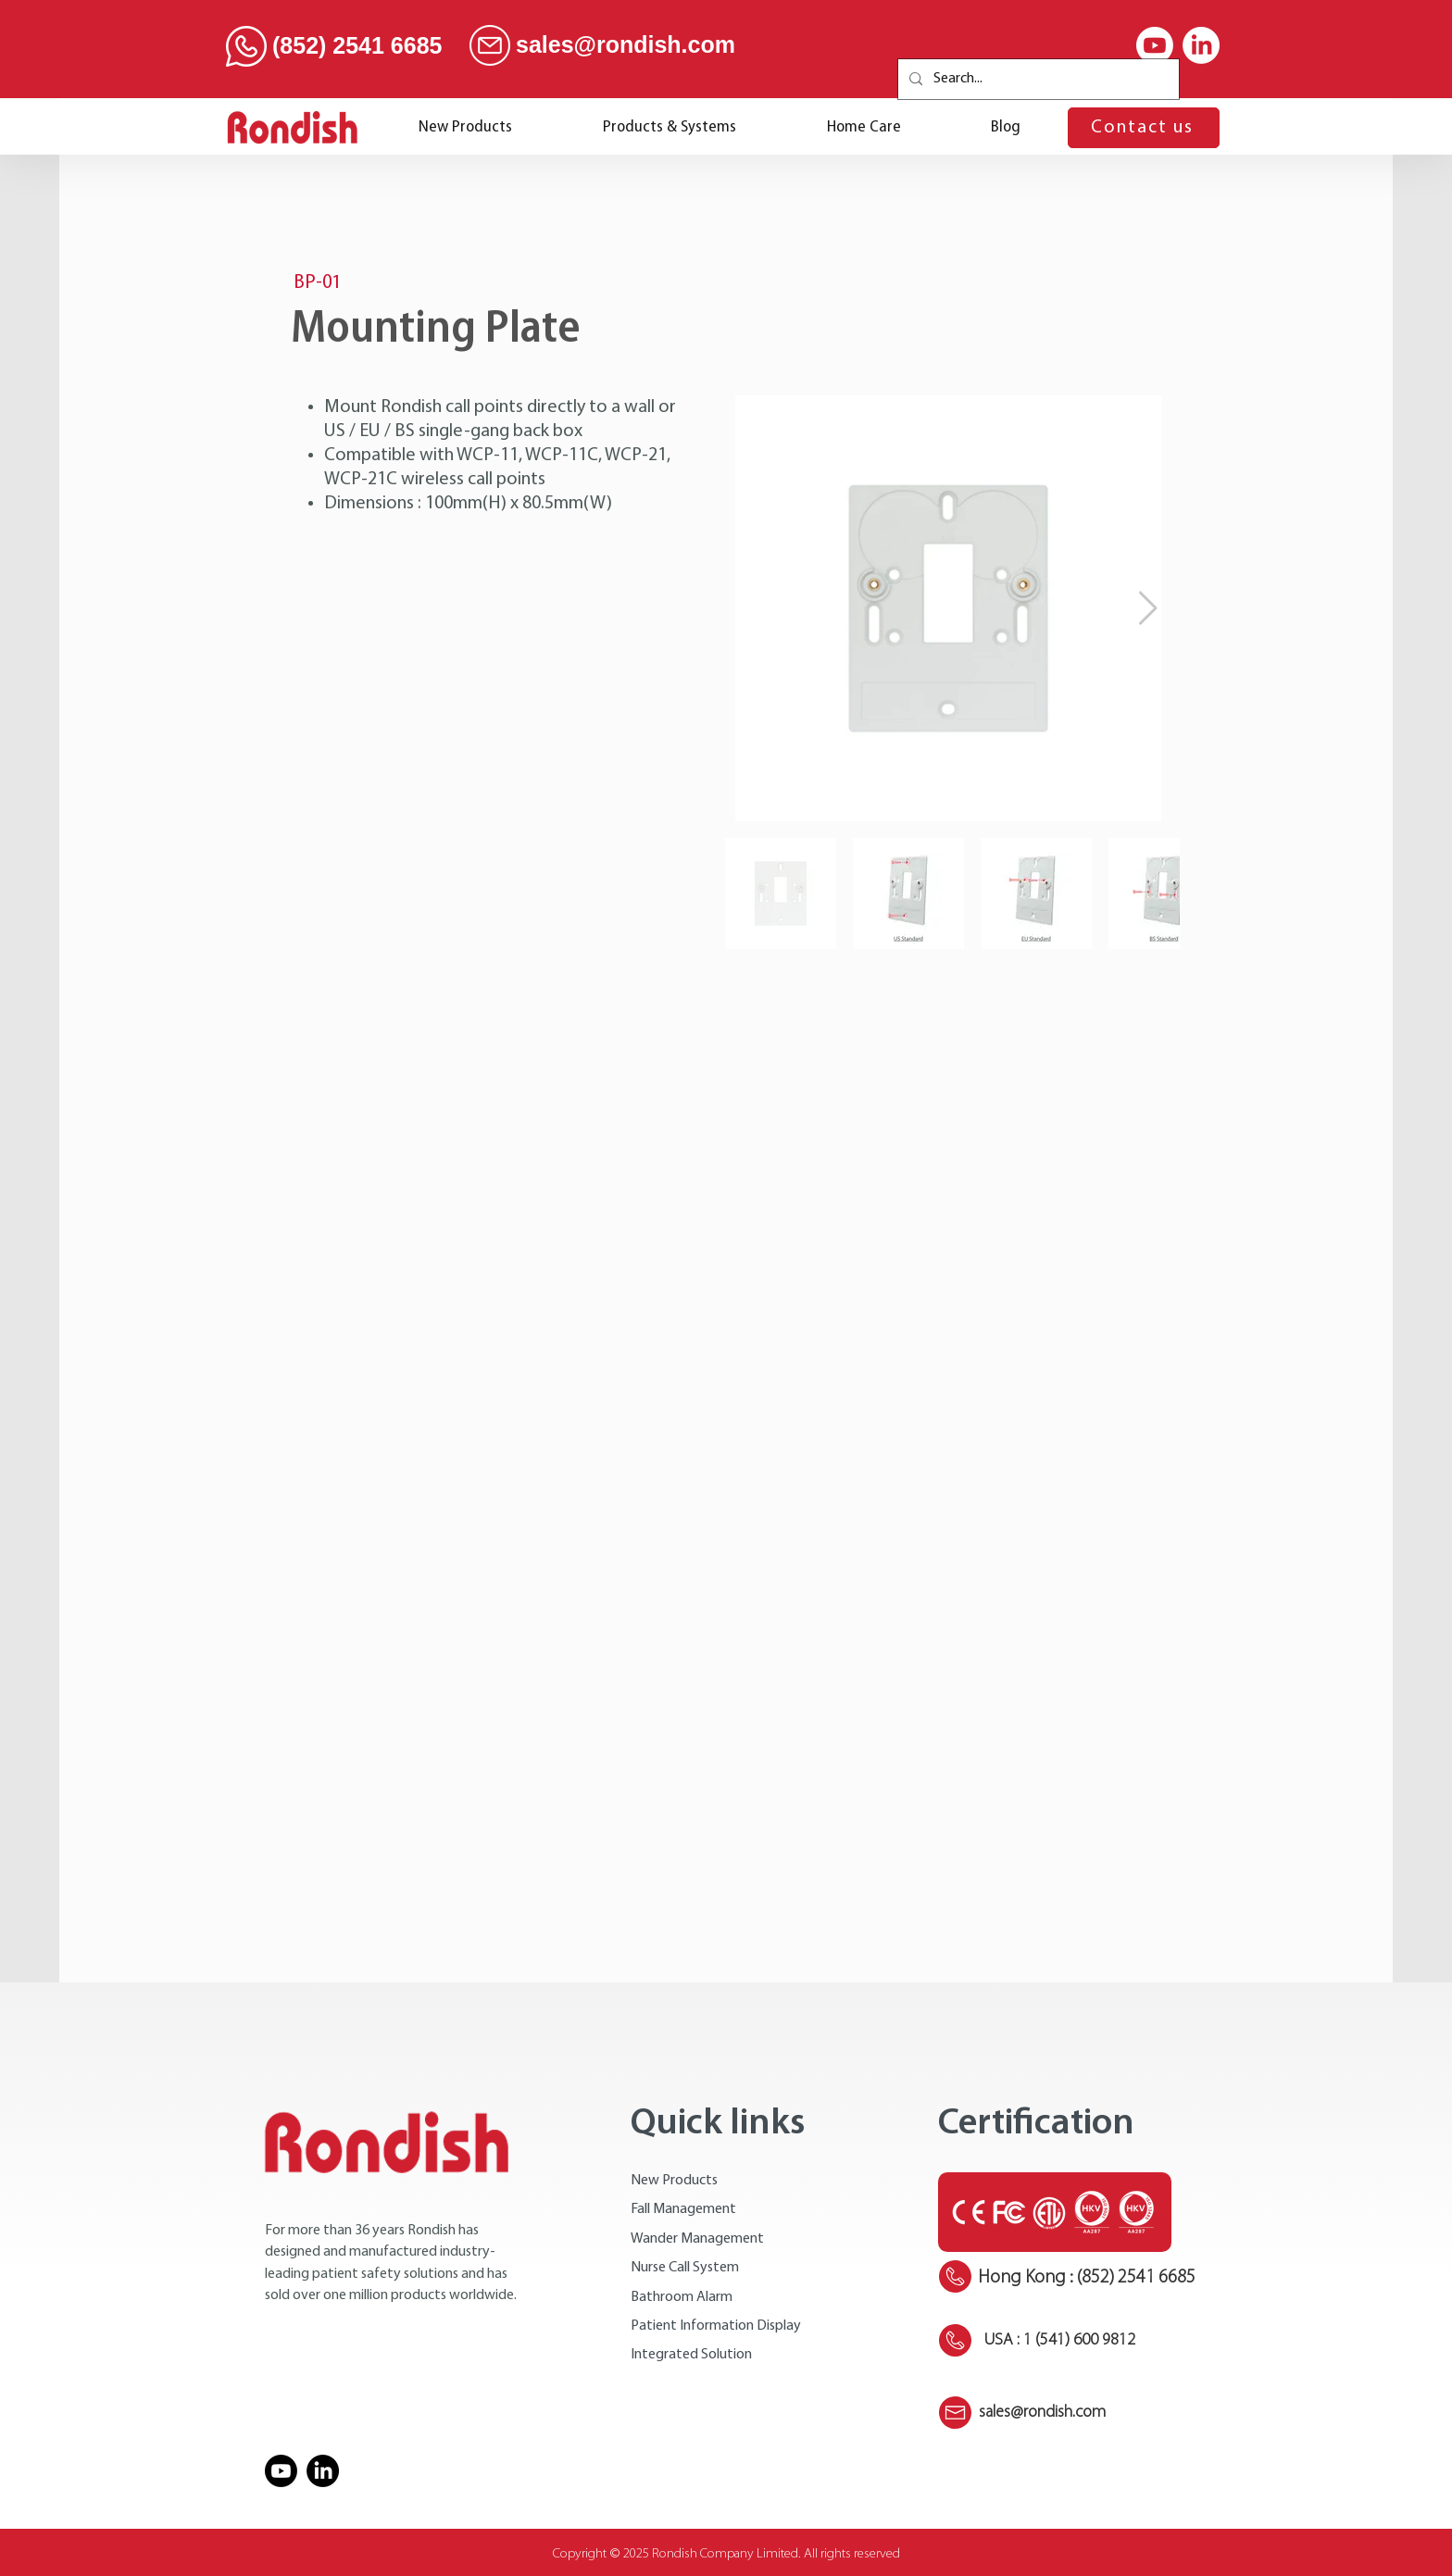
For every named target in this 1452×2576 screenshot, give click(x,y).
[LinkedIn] (1201, 45)
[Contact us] (1144, 127)
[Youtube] (1154, 45)
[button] (669, 127)
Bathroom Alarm (681, 2297)
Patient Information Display (716, 2326)
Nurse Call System (685, 2267)
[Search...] (1036, 79)
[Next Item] (1147, 609)
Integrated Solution (691, 2354)
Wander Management (697, 2239)
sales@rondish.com (625, 44)
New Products (674, 2180)
